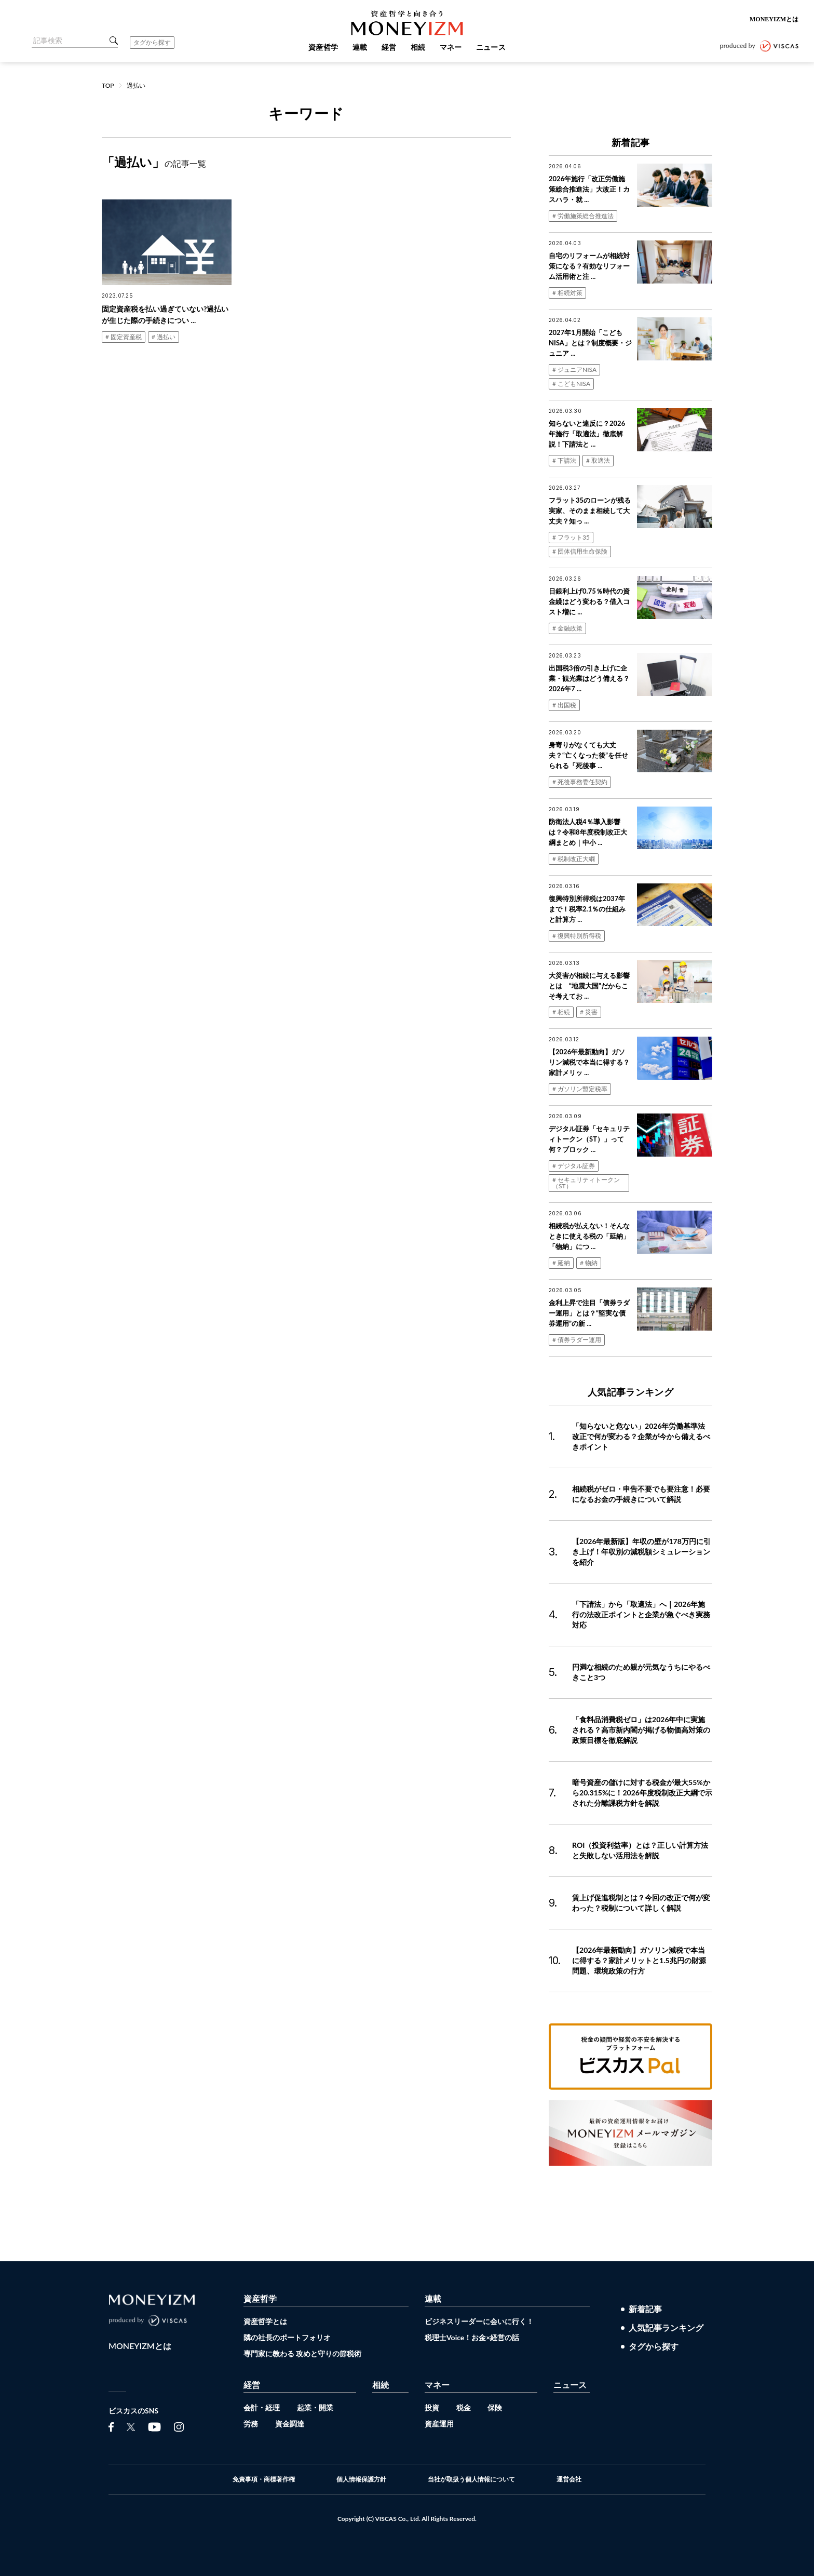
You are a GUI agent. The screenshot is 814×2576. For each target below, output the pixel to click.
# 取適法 (598, 460)
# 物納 (589, 1263)
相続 (380, 2385)
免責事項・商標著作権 (264, 2479)
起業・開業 (315, 2407)
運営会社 (569, 2479)
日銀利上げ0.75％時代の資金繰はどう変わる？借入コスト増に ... (589, 601)
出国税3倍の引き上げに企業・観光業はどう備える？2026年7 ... (589, 678)
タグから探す (152, 42)
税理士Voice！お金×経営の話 (472, 2337)
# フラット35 (571, 537)
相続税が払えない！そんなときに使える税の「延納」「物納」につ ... (589, 1236)
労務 (250, 2423)
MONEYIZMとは (774, 19)
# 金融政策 (567, 628)
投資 (432, 2407)
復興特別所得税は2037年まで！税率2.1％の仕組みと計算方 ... (587, 908)
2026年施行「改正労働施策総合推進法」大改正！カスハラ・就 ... (589, 189)
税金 (463, 2407)
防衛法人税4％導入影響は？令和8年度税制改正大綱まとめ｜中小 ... (588, 832)
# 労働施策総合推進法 (583, 216)
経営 (251, 2385)
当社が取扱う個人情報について (471, 2479)
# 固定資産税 (123, 337)
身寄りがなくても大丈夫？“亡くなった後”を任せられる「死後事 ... (588, 755)
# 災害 (589, 1012)
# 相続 (561, 1012)
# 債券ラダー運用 (576, 1340)
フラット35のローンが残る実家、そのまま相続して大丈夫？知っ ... (590, 510)
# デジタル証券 (573, 1166)
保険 (494, 2407)
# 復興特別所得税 (576, 936)
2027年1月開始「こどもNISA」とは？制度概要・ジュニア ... (590, 342)
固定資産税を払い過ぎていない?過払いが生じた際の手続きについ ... (165, 314)
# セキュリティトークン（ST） (586, 1183)
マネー (437, 2385)
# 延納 (561, 1263)
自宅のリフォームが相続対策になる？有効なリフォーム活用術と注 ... (589, 265)
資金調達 (289, 2423)
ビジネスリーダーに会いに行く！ (479, 2321)
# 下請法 (564, 460)
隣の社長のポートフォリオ (287, 2337)
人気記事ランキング (666, 2328)
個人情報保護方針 (361, 2479)
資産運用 (439, 2423)
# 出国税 (564, 705)
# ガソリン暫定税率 (579, 1089)
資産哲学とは (265, 2321)
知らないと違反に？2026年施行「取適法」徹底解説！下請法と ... (587, 433)
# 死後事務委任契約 (579, 782)
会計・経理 (261, 2407)
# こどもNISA (571, 383)
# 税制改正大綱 (573, 859)
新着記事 (645, 2309)
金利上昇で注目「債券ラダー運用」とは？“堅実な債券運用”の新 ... (589, 1312)
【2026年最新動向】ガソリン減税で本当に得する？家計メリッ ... (589, 1062)
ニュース (570, 2385)
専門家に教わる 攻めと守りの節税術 (302, 2353)
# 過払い (163, 337)
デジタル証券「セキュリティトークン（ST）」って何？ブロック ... (589, 1138)
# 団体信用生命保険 (579, 551)
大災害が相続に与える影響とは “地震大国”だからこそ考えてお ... (589, 985)
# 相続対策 (567, 293)
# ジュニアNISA (574, 369)
